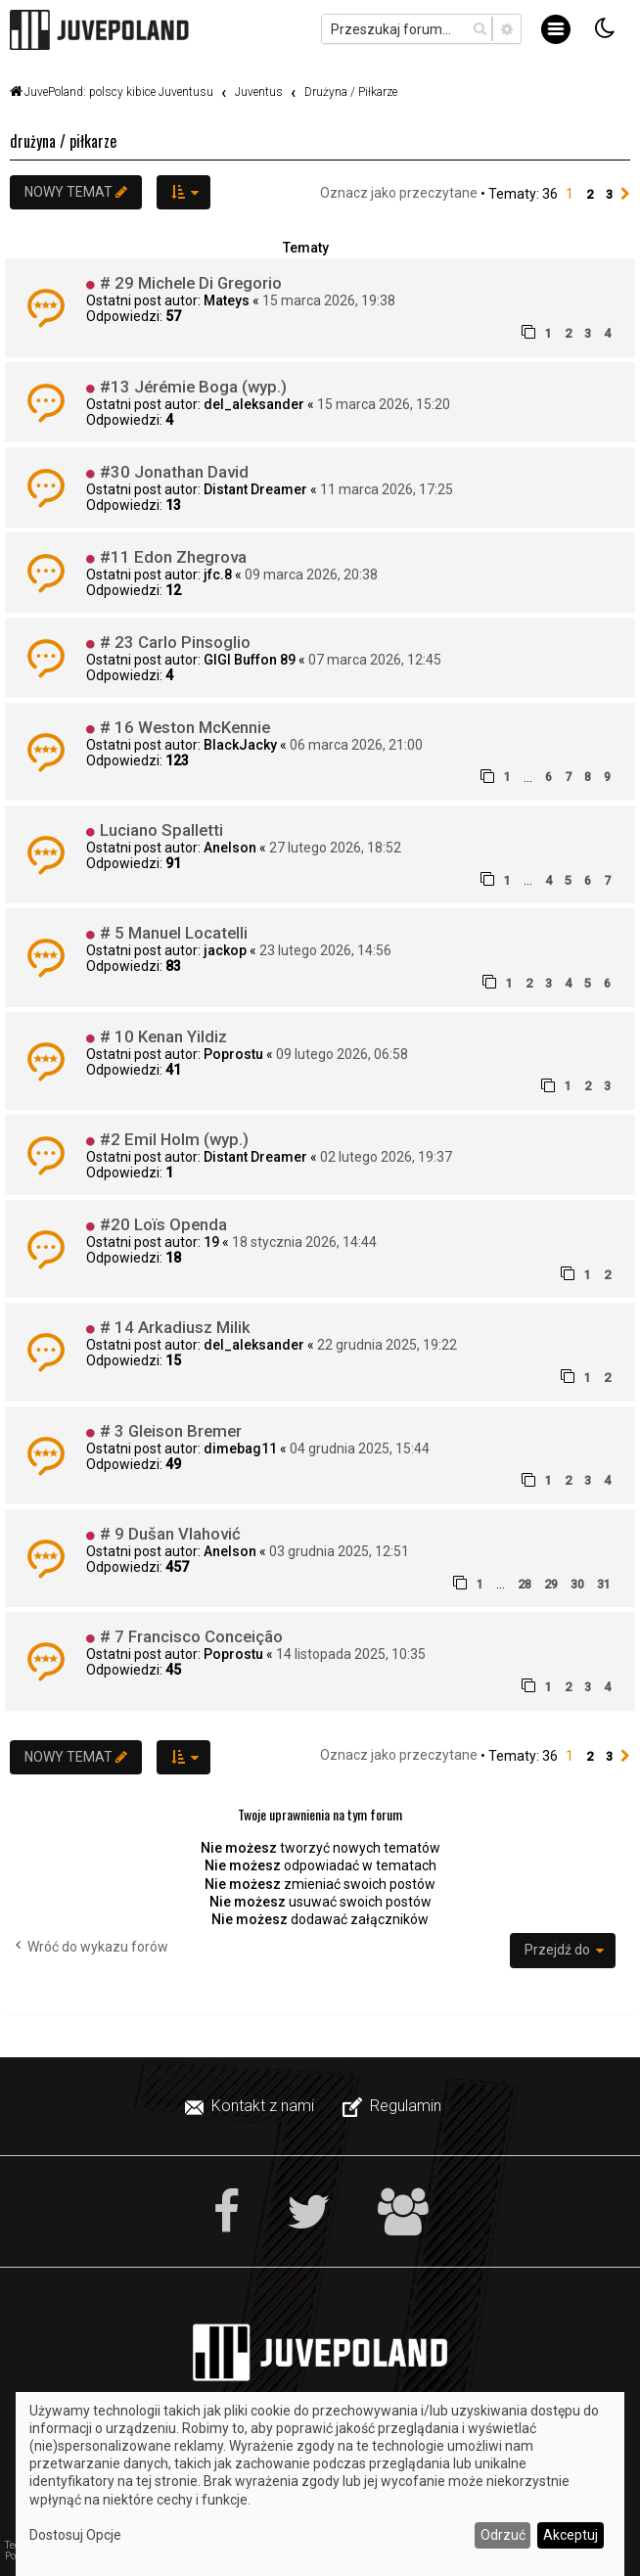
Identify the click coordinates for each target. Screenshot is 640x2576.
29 (551, 1584)
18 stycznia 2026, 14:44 (304, 1242)
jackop (225, 950)
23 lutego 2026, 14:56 (325, 950)
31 (604, 1584)
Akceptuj (570, 2535)
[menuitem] (251, 2106)
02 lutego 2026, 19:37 (386, 1157)
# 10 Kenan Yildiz (163, 1036)
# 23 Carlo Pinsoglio (175, 642)
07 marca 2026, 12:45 (374, 659)
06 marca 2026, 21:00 (356, 745)
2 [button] (589, 194)
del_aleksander (254, 404)
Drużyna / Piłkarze (63, 141)
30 (577, 1584)
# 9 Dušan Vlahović (170, 1533)
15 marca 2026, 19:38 (328, 300)
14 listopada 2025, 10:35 (351, 1654)
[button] (625, 195)
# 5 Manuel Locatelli (174, 933)
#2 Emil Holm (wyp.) (174, 1139)
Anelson (230, 847)
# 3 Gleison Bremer (171, 1431)
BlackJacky (240, 745)
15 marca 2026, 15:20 (383, 404)
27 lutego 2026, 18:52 (335, 847)
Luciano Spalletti (161, 830)
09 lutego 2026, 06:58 (342, 1054)
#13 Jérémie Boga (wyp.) (193, 386)
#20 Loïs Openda (163, 1224)
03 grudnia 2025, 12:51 (339, 1551)
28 (524, 1584)
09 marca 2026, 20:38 (311, 574)
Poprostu (233, 1054)
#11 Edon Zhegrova (173, 557)
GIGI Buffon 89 (250, 659)
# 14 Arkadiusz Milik (175, 1327)
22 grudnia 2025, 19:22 (387, 1345)
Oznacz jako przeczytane (399, 193)
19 (211, 1242)
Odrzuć (503, 2535)
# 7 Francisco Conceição (191, 1636)
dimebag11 (240, 1448)
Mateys (227, 300)
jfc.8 (218, 574)
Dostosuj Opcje (75, 2535)
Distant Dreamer (255, 489)
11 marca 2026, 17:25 (386, 489)
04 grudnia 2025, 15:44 (360, 1448)
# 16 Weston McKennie (185, 727)
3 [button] (609, 194)
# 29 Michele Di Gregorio (191, 283)
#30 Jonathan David (174, 472)
